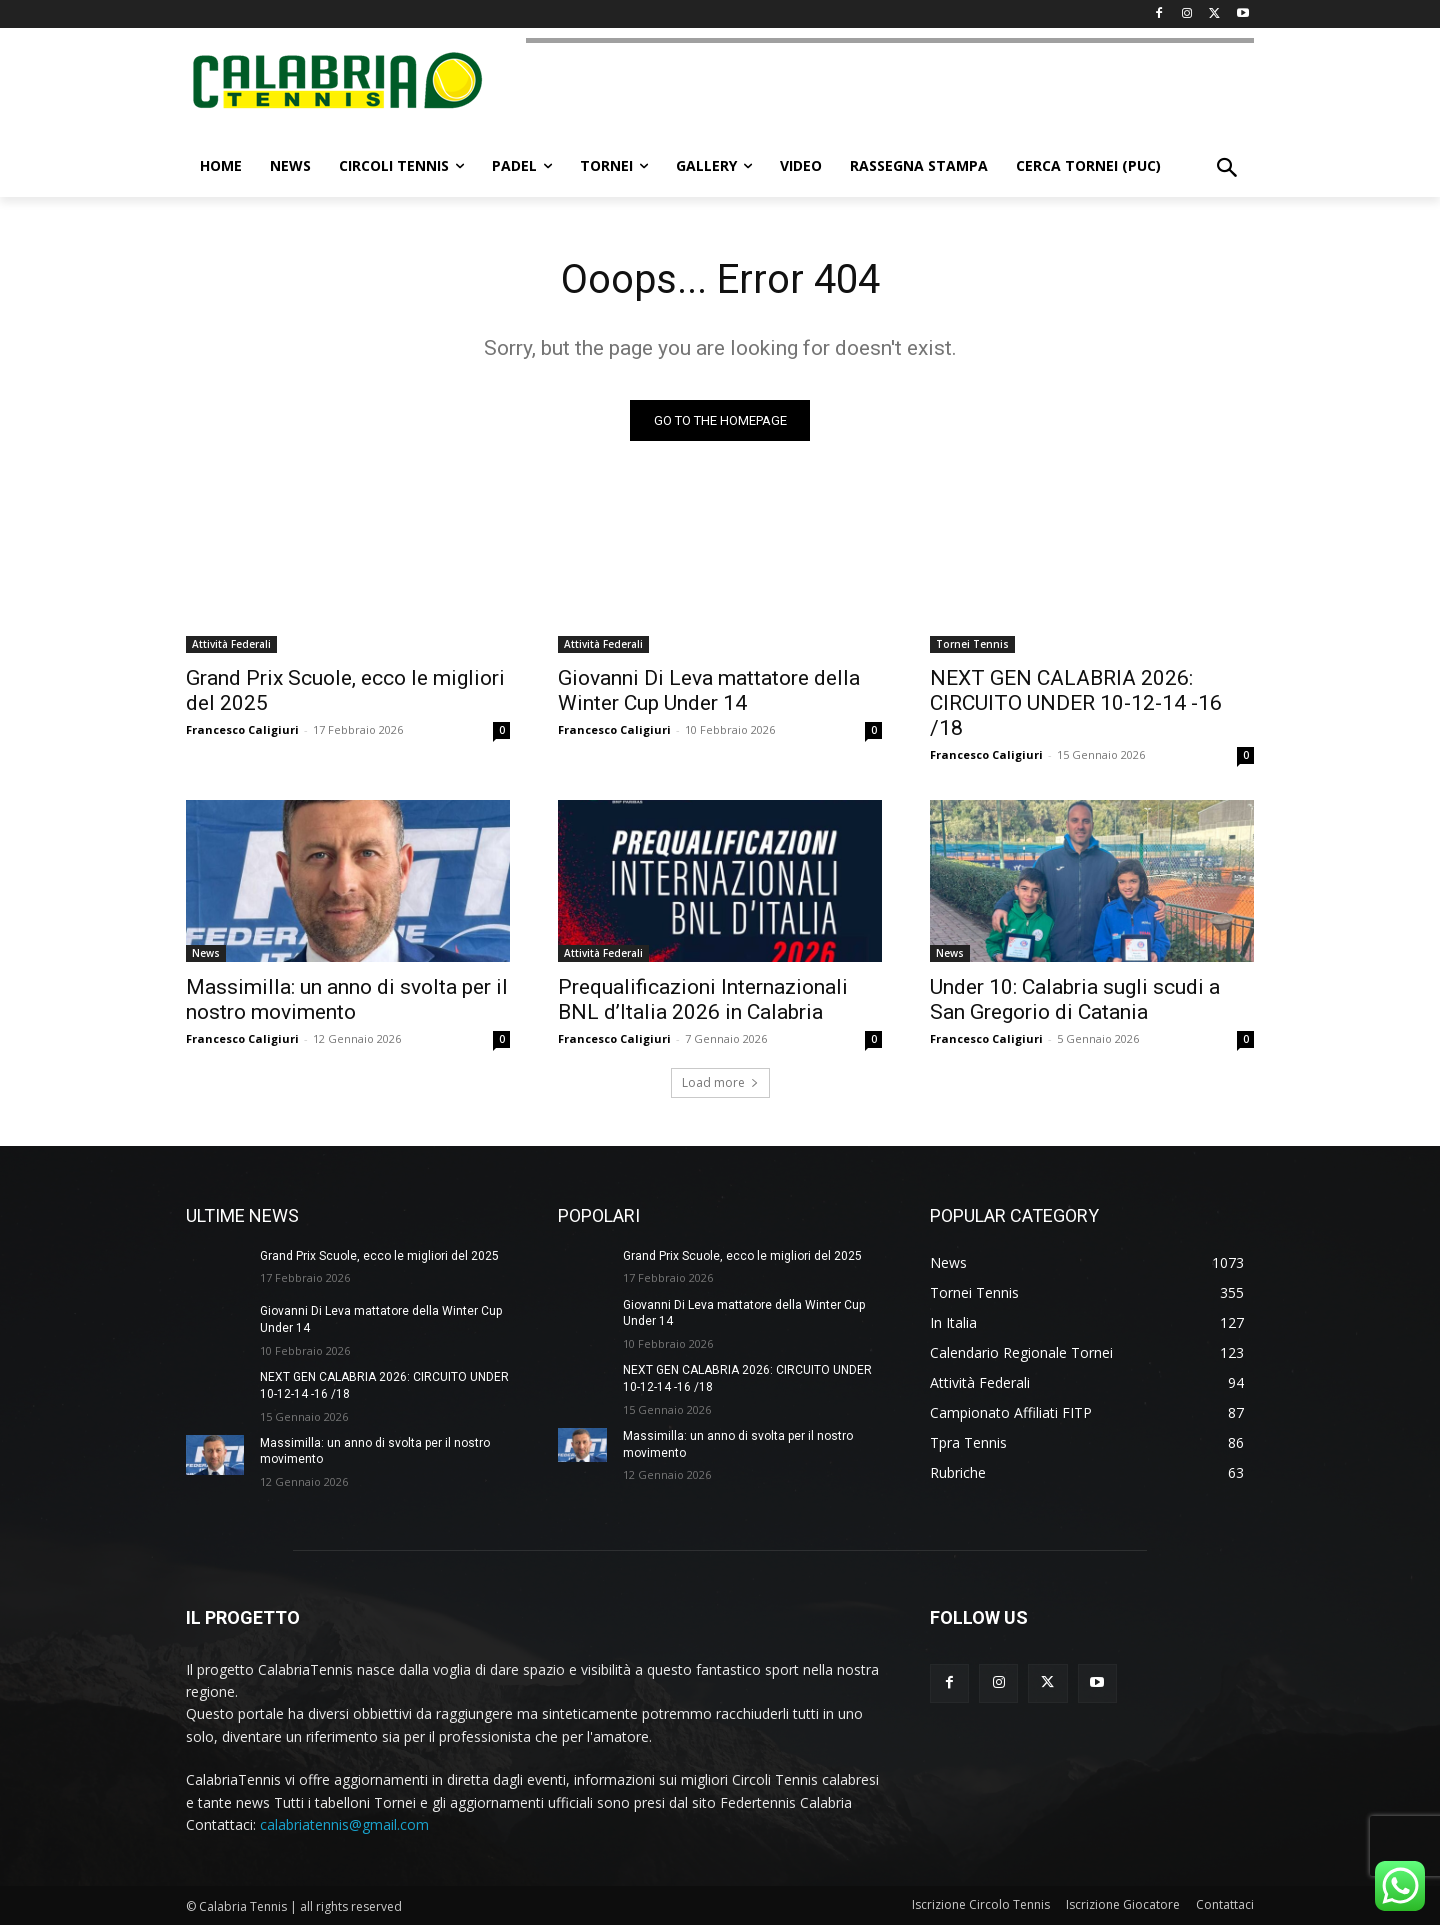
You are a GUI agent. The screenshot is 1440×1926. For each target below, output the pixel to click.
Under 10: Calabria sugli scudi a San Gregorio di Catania (1075, 999)
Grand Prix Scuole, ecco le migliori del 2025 (379, 1256)
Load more (720, 1082)
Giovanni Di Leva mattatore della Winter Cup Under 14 (709, 690)
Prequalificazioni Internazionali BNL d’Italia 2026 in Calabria (703, 999)
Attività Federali (231, 644)
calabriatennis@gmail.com (344, 1824)
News (206, 953)
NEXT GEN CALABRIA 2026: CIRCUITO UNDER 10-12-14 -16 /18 (1076, 703)
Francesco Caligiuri (242, 729)
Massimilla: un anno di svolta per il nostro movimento (347, 999)
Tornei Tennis (972, 644)
